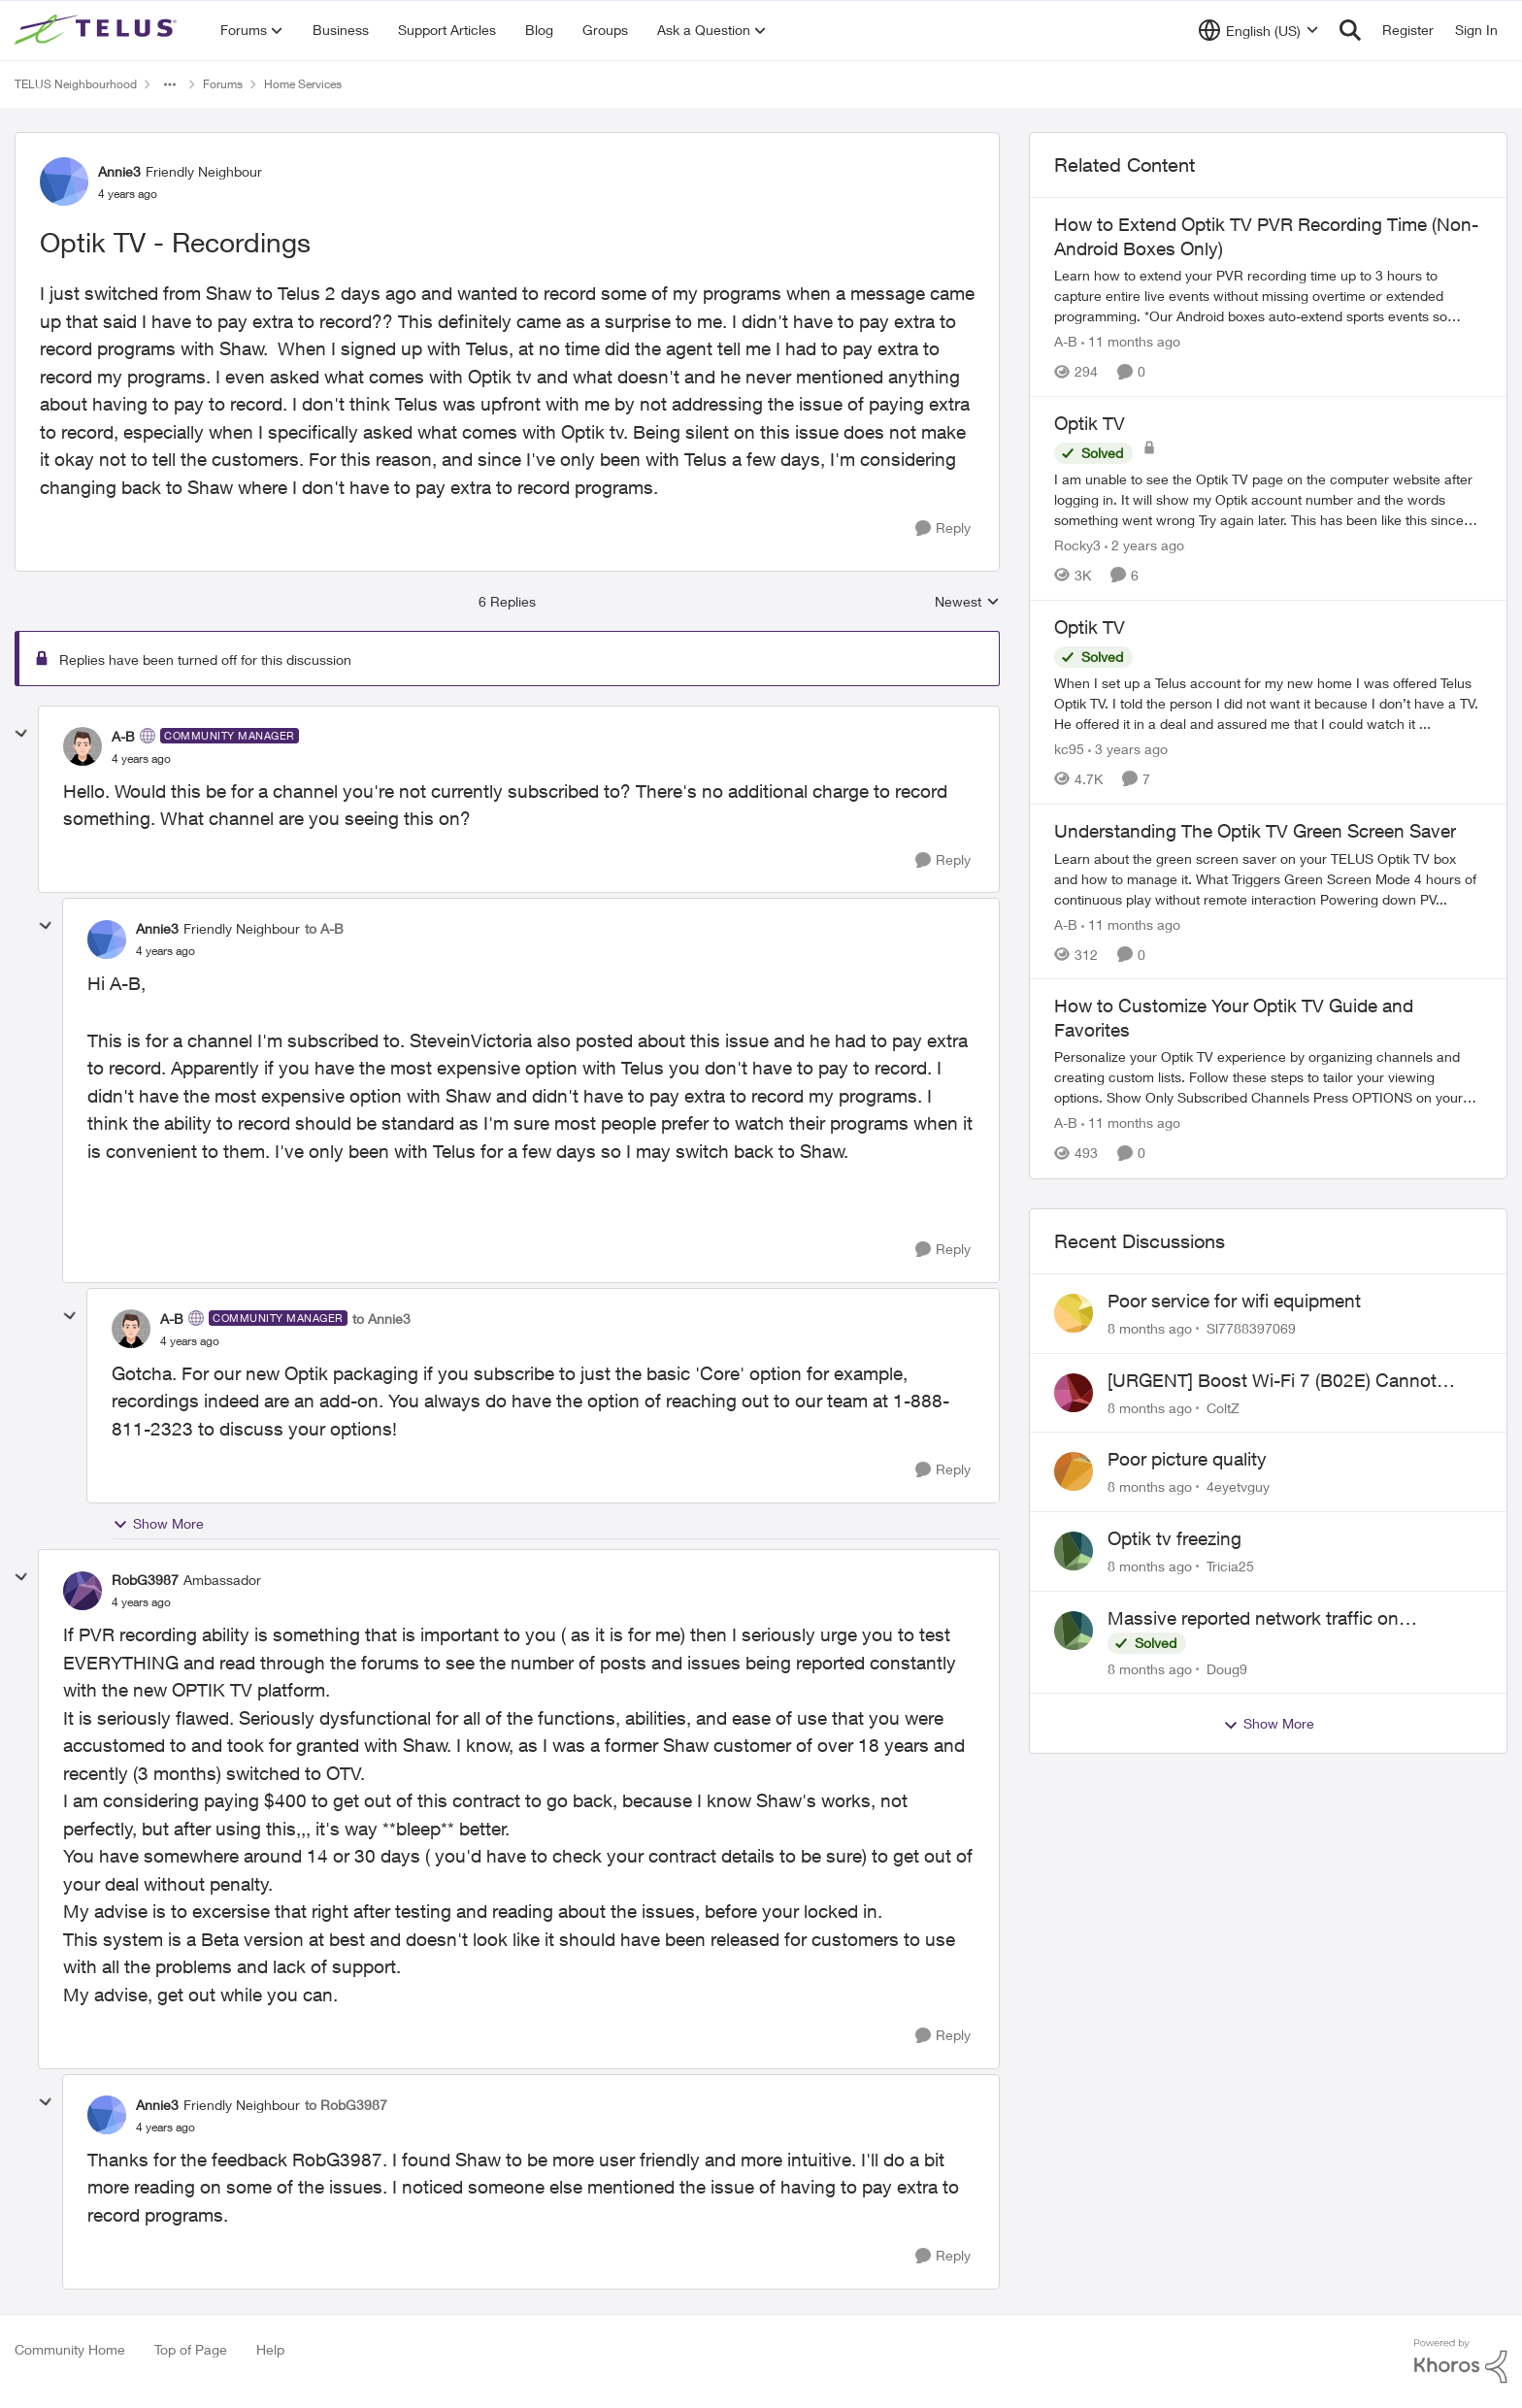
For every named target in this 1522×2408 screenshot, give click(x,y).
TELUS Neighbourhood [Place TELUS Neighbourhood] (76, 84)
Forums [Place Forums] (223, 84)
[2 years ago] (1144, 545)
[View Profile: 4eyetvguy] (1073, 1471)
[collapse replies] (21, 733)
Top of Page (190, 2349)
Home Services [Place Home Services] (303, 84)
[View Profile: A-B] (82, 746)
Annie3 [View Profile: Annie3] (119, 171)
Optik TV (1089, 423)
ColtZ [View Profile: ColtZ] (1223, 1407)
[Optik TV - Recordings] (141, 759)
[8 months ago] (1150, 1328)
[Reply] (943, 528)
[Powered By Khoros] (1460, 2361)
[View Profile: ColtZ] (1073, 1392)
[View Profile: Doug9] (1073, 1630)
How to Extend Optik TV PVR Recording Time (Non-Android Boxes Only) (1266, 236)
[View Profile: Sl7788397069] (1073, 1313)
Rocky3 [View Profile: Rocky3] (1077, 545)
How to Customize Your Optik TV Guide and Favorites (1233, 1017)
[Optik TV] (1268, 499)
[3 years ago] (1128, 749)
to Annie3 (381, 1318)
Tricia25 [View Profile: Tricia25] (1230, 1566)
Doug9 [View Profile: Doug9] (1227, 1668)
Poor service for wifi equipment (1234, 1300)
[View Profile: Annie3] (64, 181)
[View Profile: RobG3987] (82, 1590)
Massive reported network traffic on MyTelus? (1253, 1619)
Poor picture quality (1187, 1458)
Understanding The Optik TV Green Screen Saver (1255, 830)
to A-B (324, 928)
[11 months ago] (1130, 341)
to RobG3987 (346, 2104)
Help (270, 2349)
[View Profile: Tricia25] (1073, 1551)
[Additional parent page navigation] (170, 84)
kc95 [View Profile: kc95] (1069, 749)
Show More (158, 1524)
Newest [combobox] (967, 602)
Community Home (70, 2349)
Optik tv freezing (1174, 1538)
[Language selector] (1258, 30)
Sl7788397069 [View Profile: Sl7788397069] (1251, 1328)
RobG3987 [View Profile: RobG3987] (145, 1579)
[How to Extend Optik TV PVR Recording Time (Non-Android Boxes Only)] (1268, 295)
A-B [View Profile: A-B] (123, 736)
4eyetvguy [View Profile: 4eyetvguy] (1238, 1486)
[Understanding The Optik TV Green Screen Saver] (1268, 877)
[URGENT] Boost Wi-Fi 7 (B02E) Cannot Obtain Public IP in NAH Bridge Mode (1272, 1381)
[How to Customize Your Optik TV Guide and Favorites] (1268, 1077)
